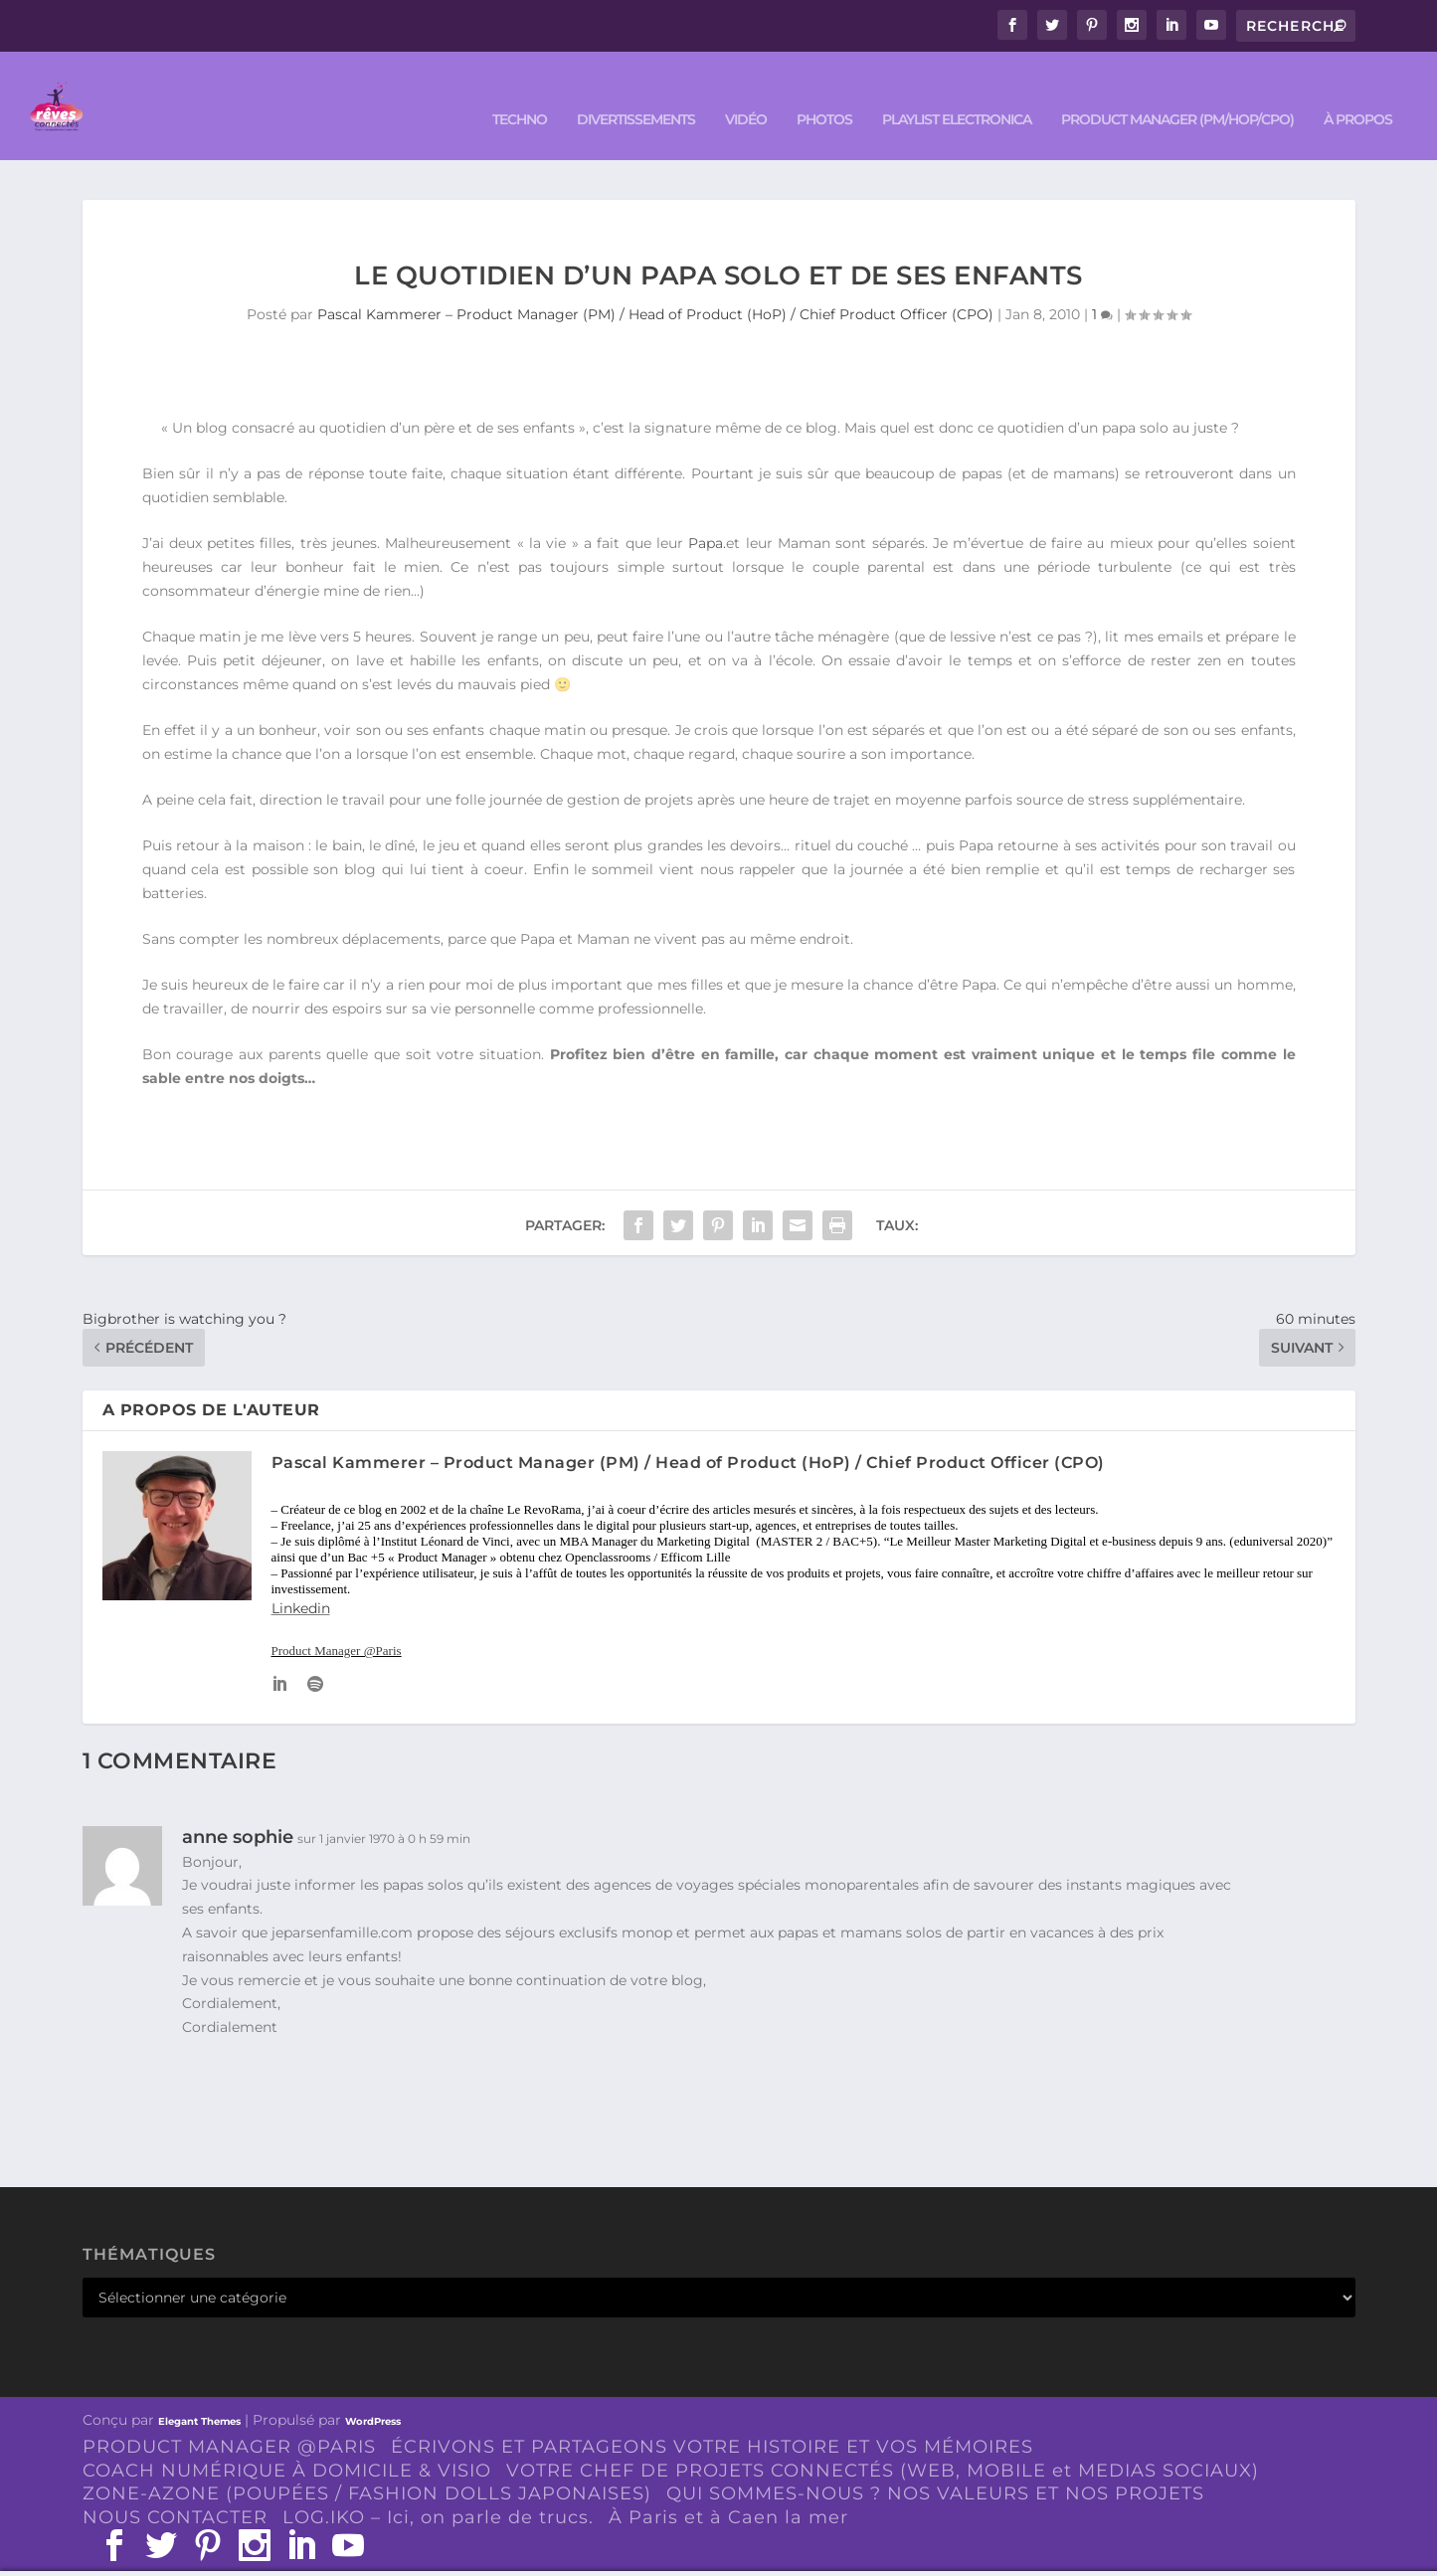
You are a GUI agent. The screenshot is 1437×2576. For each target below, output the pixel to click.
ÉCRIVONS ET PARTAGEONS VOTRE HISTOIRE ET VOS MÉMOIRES (712, 2417)
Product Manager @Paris (336, 1621)
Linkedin (300, 1579)
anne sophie (237, 1807)
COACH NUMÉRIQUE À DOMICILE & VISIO (287, 2441)
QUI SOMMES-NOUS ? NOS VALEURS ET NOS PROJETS (935, 2465)
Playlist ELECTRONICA (956, 91)
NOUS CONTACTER (175, 2488)
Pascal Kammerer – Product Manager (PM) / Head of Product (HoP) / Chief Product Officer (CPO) (655, 285)
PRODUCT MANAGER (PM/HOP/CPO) (1177, 91)
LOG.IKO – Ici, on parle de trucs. (438, 2488)
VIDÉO (746, 91)
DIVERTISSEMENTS (636, 91)
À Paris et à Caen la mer (728, 2488)
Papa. (707, 514)
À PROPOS (1358, 91)
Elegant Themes (199, 2392)
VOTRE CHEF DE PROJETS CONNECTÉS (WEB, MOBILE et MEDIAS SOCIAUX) (882, 2441)
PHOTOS (824, 91)
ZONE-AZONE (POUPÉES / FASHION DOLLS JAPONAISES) (367, 2465)
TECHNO (519, 91)
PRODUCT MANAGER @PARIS (229, 2417)
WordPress (373, 2392)
